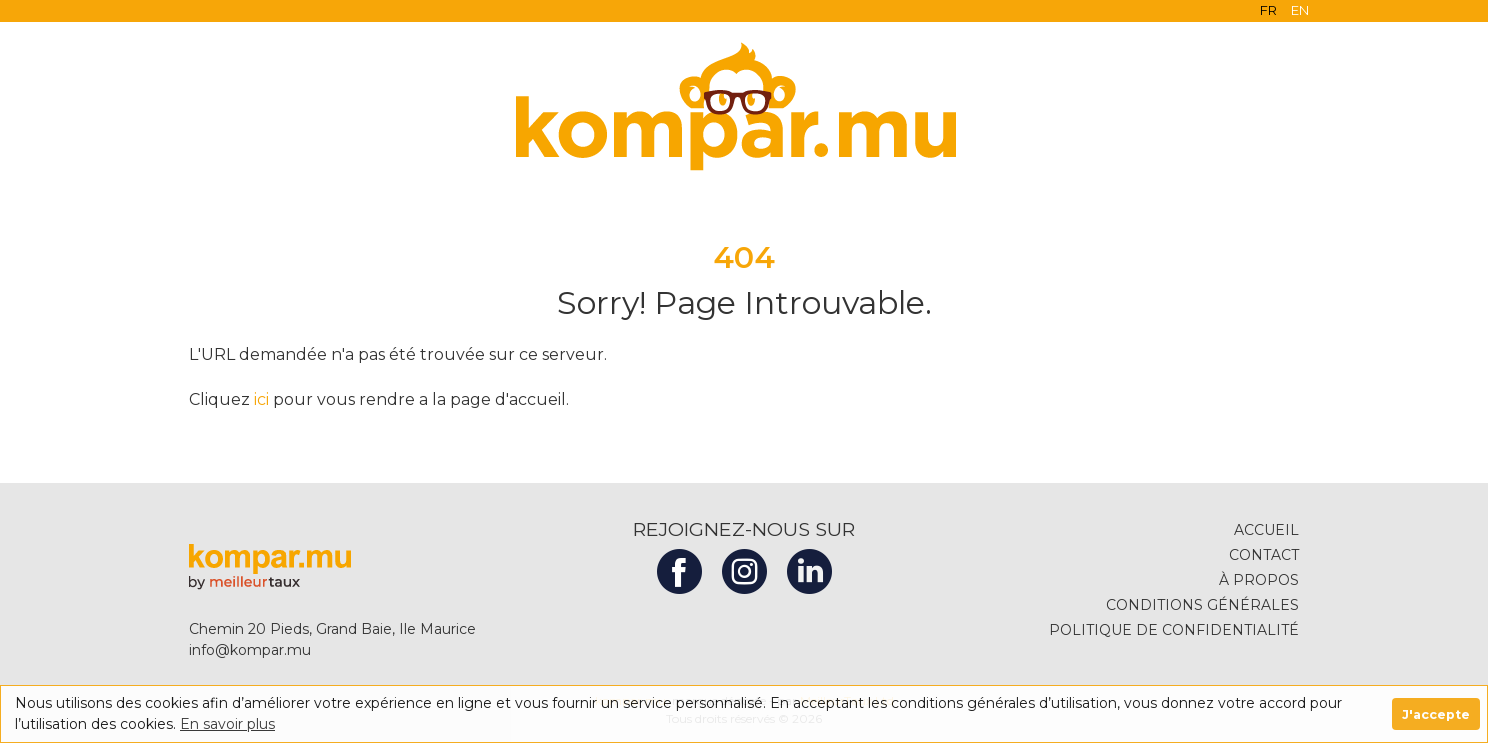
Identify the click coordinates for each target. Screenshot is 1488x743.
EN (1300, 10)
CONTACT (1269, 555)
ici (261, 399)
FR (1268, 10)
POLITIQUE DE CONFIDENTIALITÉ (1179, 630)
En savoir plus (227, 724)
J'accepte (1436, 714)
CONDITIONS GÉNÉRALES (1207, 605)
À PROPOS (1264, 580)
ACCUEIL (1271, 530)
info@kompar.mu (245, 650)
